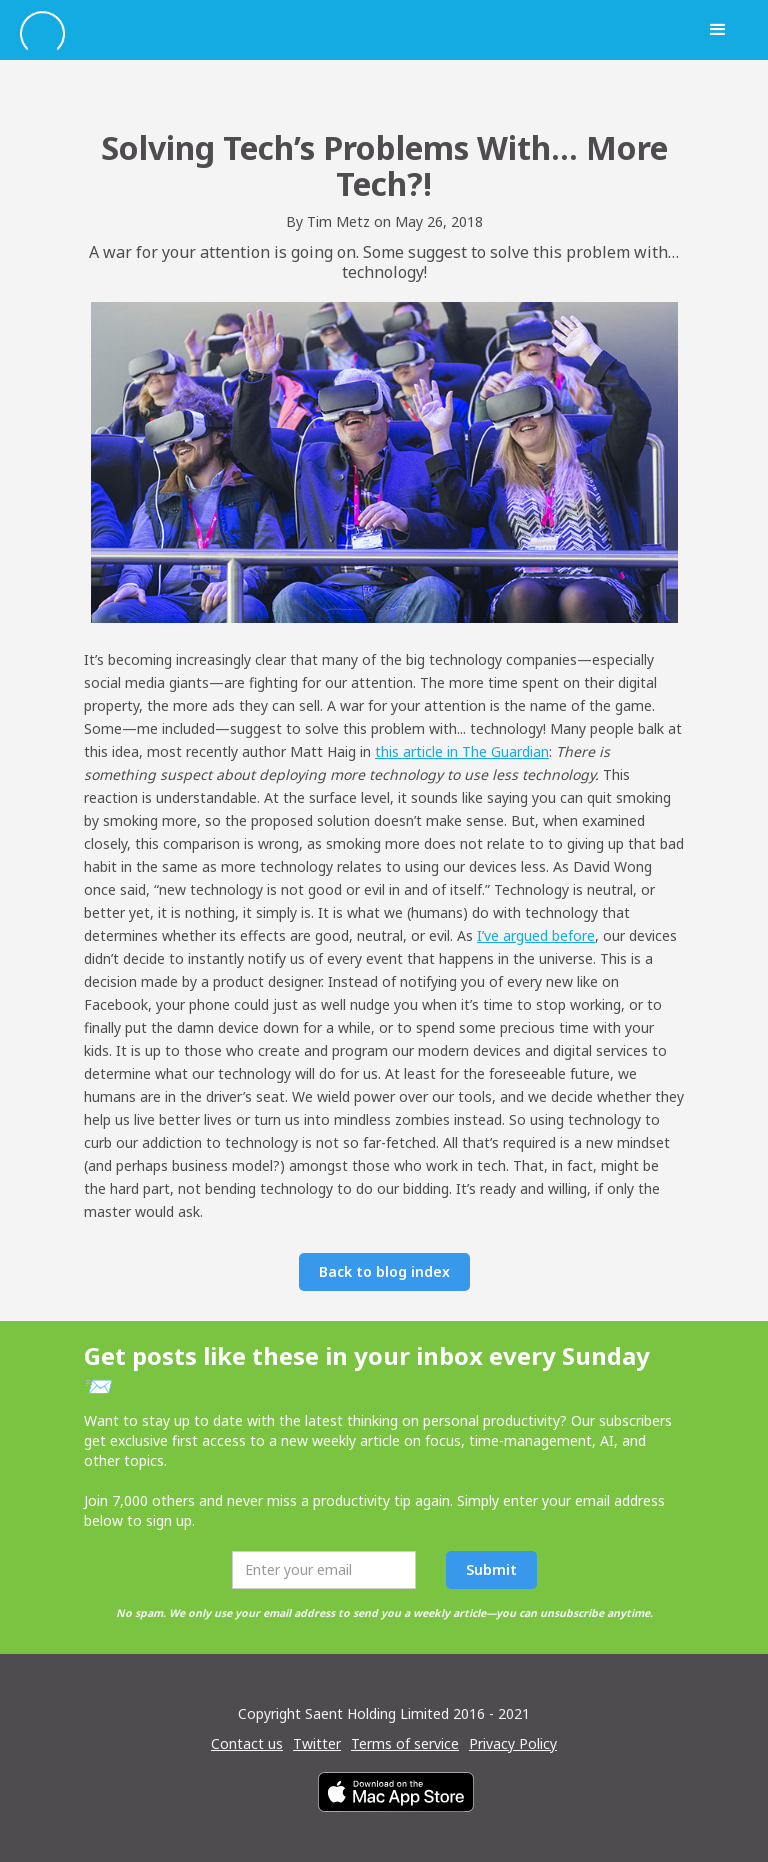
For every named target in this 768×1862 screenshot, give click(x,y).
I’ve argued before (536, 935)
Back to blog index (384, 1271)
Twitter (317, 1743)
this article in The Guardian (462, 751)
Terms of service (405, 1743)
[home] (354, 30)
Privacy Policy (513, 1743)
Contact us (247, 1743)
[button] (718, 30)
